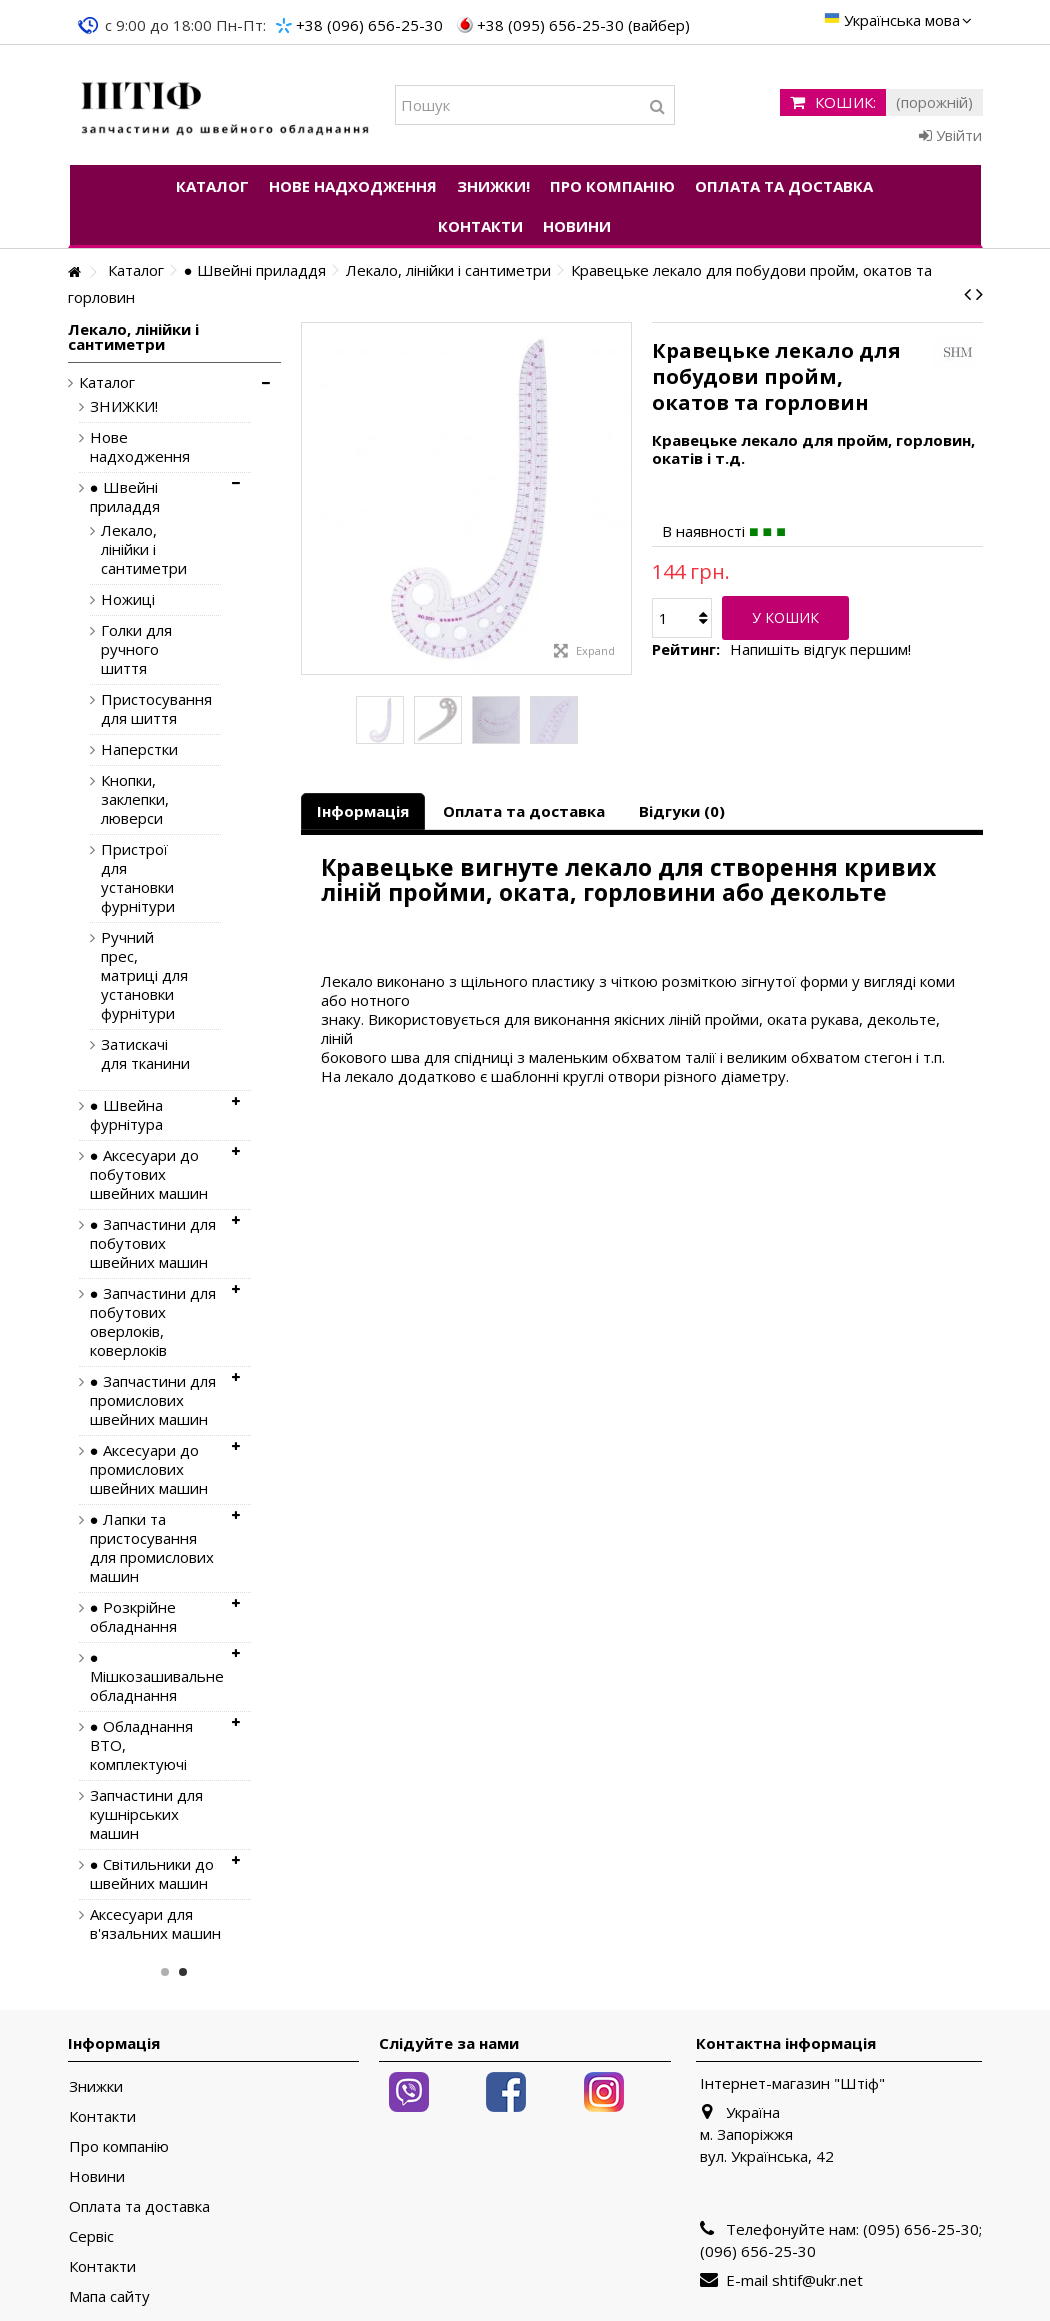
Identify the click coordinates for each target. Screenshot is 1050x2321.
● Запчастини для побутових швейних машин (153, 1243)
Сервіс (91, 2236)
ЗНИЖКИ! (124, 406)
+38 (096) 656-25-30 (369, 25)
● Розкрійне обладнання (133, 1617)
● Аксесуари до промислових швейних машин (149, 1469)
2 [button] (183, 1972)
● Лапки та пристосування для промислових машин (152, 1548)
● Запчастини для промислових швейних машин (153, 1400)
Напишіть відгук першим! (820, 649)
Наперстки (139, 749)
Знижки (96, 2086)
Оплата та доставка (524, 811)
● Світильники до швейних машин (152, 1874)
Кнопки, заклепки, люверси (135, 799)
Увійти (950, 135)
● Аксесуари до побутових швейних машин (149, 1174)
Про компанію (119, 2146)
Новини (97, 2176)
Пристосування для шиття (146, 709)
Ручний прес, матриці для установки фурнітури (144, 975)
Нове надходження (140, 447)
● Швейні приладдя (125, 497)
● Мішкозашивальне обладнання (156, 1676)
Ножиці (128, 599)
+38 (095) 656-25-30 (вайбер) (583, 25)
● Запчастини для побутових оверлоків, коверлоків (153, 1322)
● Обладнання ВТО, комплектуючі (141, 1745)
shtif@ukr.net (817, 2280)
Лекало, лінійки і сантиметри (144, 549)
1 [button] (165, 1972)
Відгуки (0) (682, 811)
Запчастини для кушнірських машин (146, 1814)
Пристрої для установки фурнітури (138, 878)
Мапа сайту (109, 2296)
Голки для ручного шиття (136, 649)
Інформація (363, 811)
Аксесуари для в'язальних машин (155, 1924)
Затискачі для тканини (145, 1054)
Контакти (102, 2116)
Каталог (107, 382)
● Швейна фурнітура (126, 1115)
